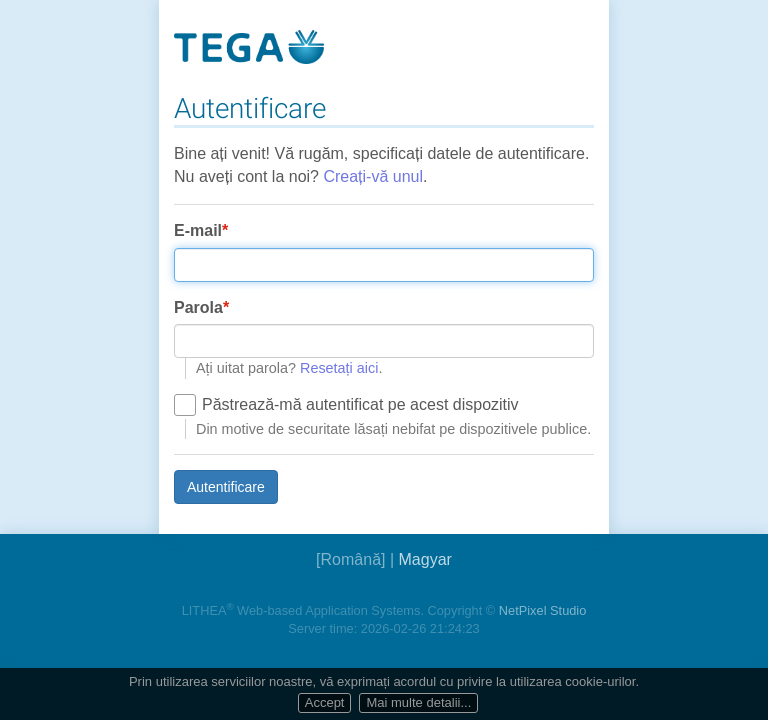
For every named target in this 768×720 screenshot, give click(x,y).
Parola (198, 307)
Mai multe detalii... (418, 702)
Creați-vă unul (373, 176)
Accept (325, 702)
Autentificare (226, 487)
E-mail (198, 230)
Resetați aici (339, 368)
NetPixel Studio (543, 610)
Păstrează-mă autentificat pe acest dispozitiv (360, 404)
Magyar (425, 559)
